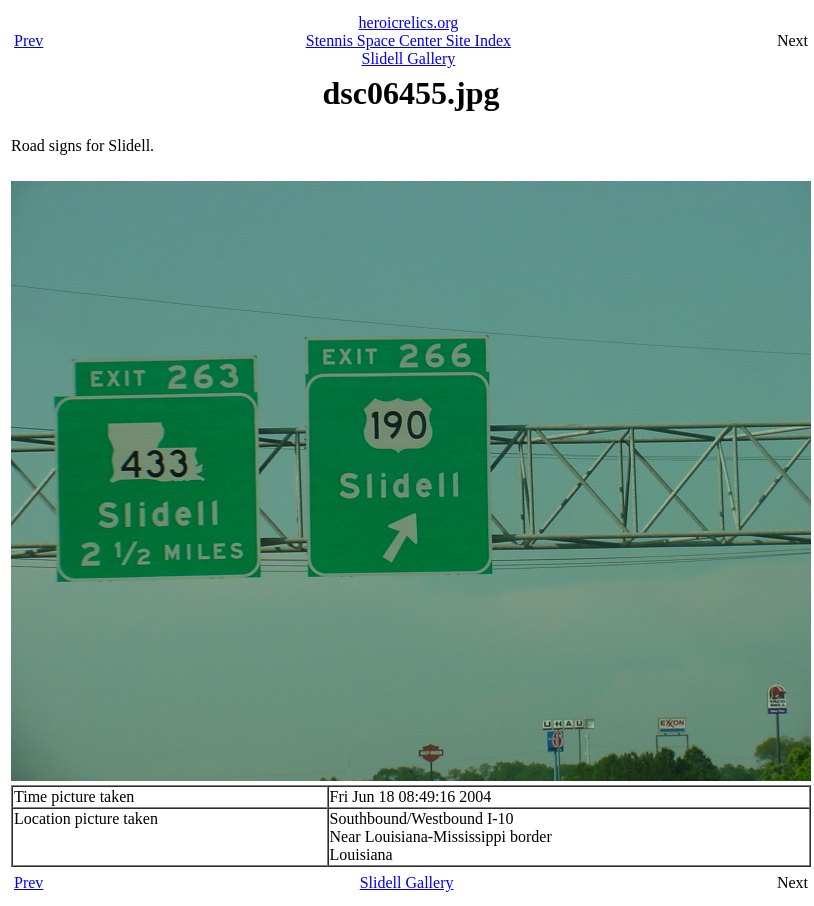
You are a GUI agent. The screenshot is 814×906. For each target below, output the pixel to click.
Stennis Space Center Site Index (408, 40)
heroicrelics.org (409, 22)
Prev (28, 40)
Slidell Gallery (409, 58)
